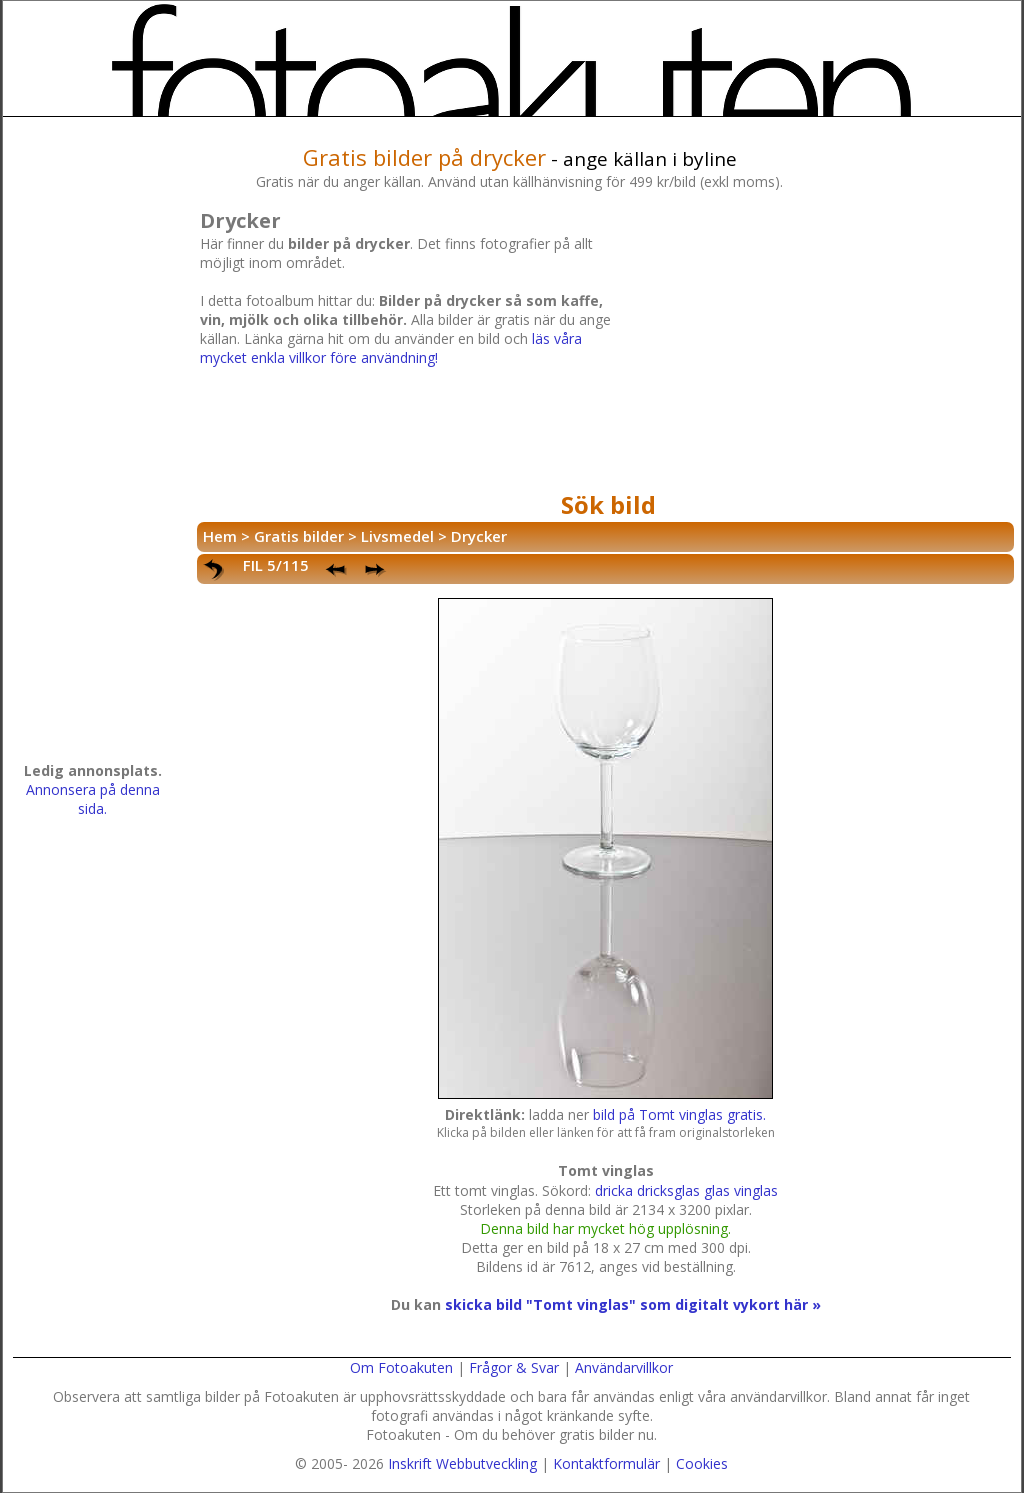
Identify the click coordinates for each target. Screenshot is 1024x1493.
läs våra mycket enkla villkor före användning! (391, 348)
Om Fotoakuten (401, 1367)
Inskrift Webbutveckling (462, 1463)
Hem (220, 536)
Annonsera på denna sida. (93, 799)
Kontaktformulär (606, 1463)
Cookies (702, 1463)
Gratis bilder (299, 536)
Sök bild (608, 504)
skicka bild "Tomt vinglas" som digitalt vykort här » (633, 1304)
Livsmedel (397, 536)
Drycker (479, 536)
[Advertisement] (819, 344)
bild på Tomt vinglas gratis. (679, 1114)
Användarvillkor (624, 1367)
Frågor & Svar (514, 1367)
